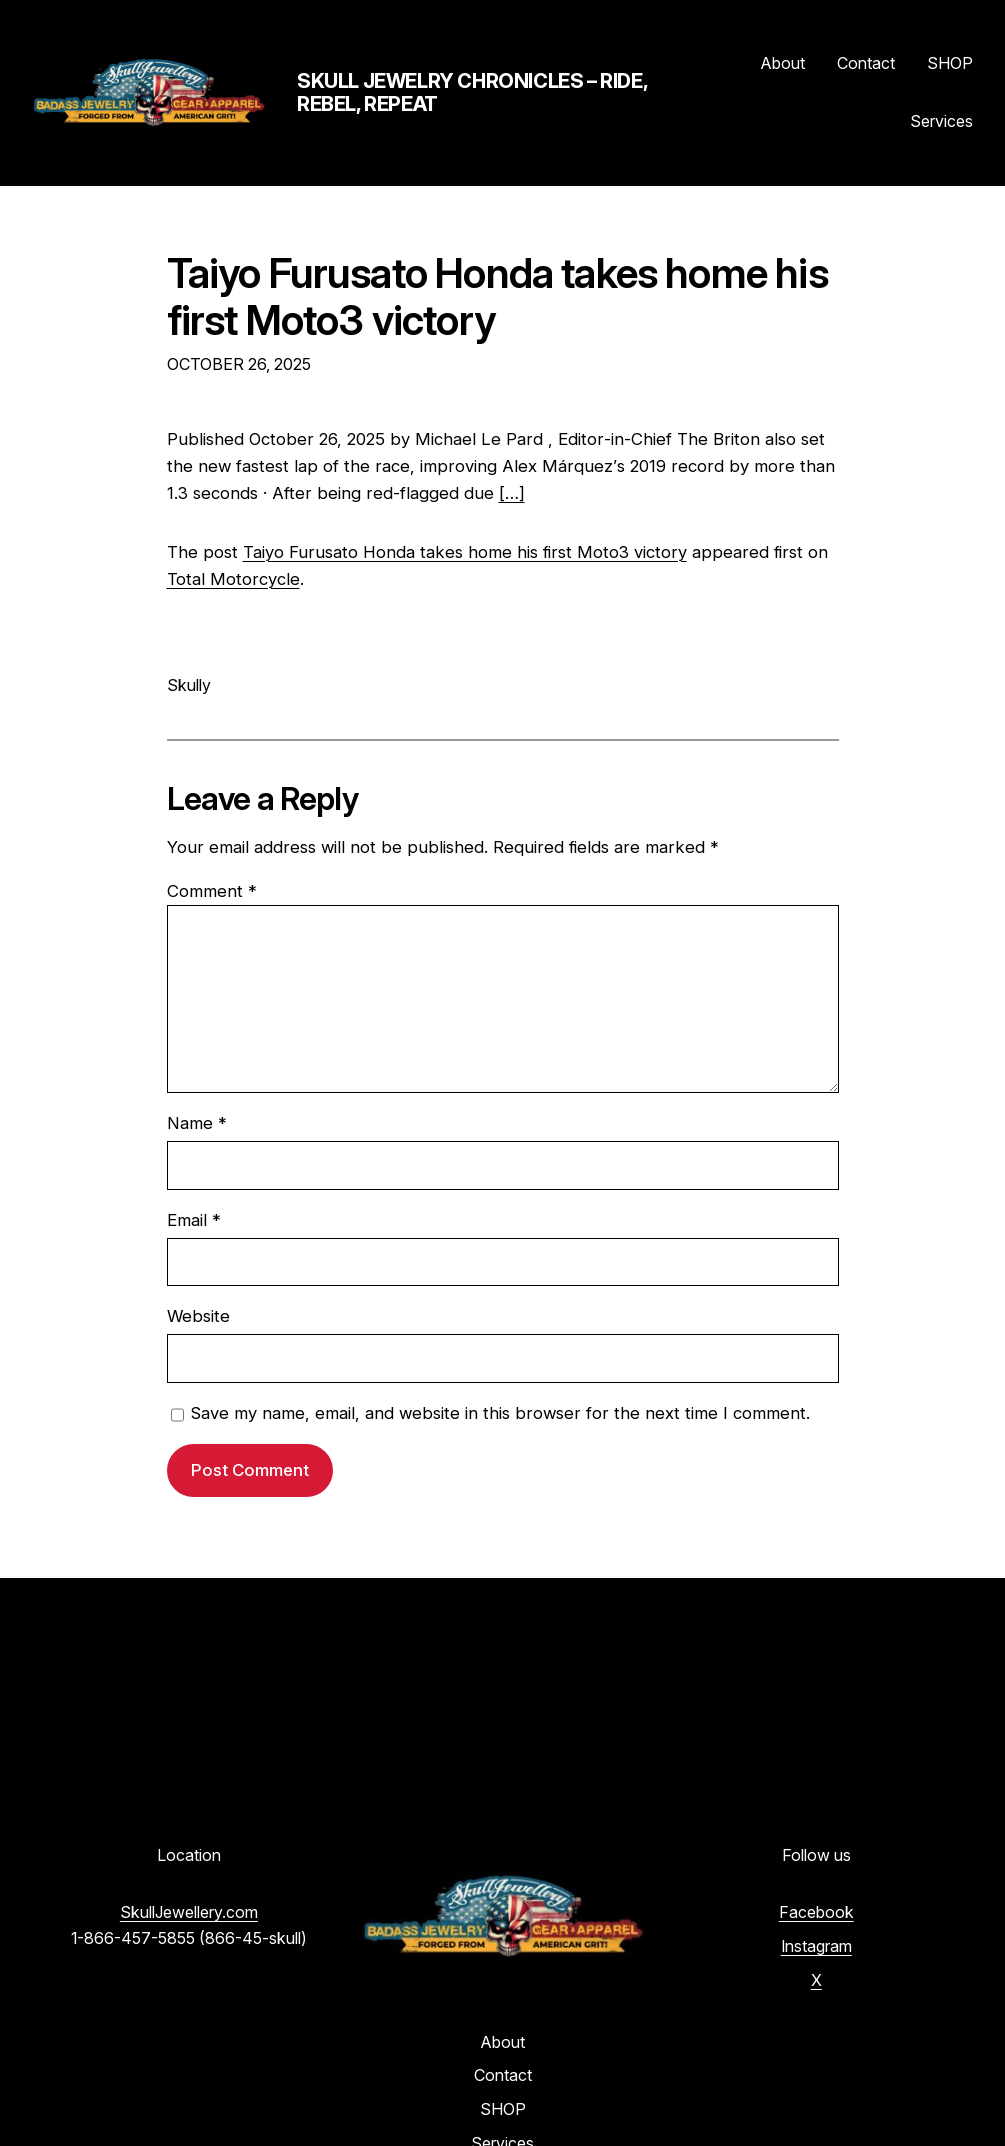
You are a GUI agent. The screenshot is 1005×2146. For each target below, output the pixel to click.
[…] (512, 493)
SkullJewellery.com (189, 1912)
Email (194, 1220)
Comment (212, 891)
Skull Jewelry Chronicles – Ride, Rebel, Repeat (472, 92)
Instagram (816, 1946)
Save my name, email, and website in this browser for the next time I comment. (500, 1413)
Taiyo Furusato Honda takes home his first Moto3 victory (497, 297)
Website (198, 1316)
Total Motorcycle (233, 579)
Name (197, 1123)
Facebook (816, 1912)
